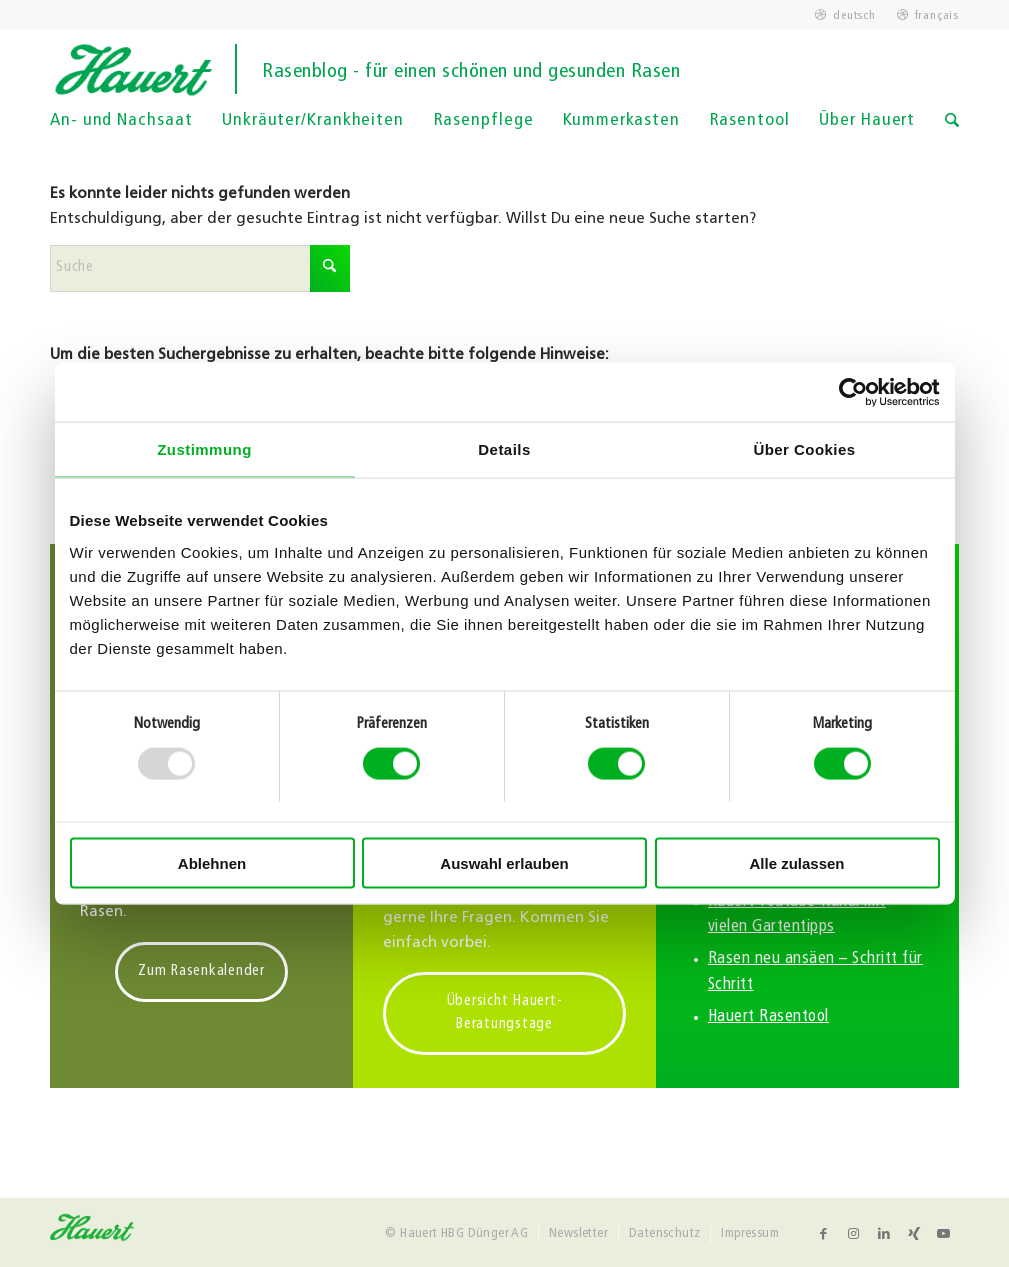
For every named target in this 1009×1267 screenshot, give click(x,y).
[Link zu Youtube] (944, 1234)
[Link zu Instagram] (854, 1234)
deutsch (854, 16)
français (937, 16)
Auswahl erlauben (504, 863)
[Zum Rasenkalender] (201, 972)
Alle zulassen (796, 863)
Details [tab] (504, 449)
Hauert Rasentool (768, 1017)
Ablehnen (212, 863)
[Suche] (952, 134)
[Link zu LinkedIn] (884, 1234)
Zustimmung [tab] (204, 449)
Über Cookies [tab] (804, 449)
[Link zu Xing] (914, 1234)
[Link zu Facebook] (824, 1234)
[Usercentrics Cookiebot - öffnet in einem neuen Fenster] (852, 392)
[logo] (504, 69)
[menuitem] (845, 16)
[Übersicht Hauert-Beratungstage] (504, 1013)
